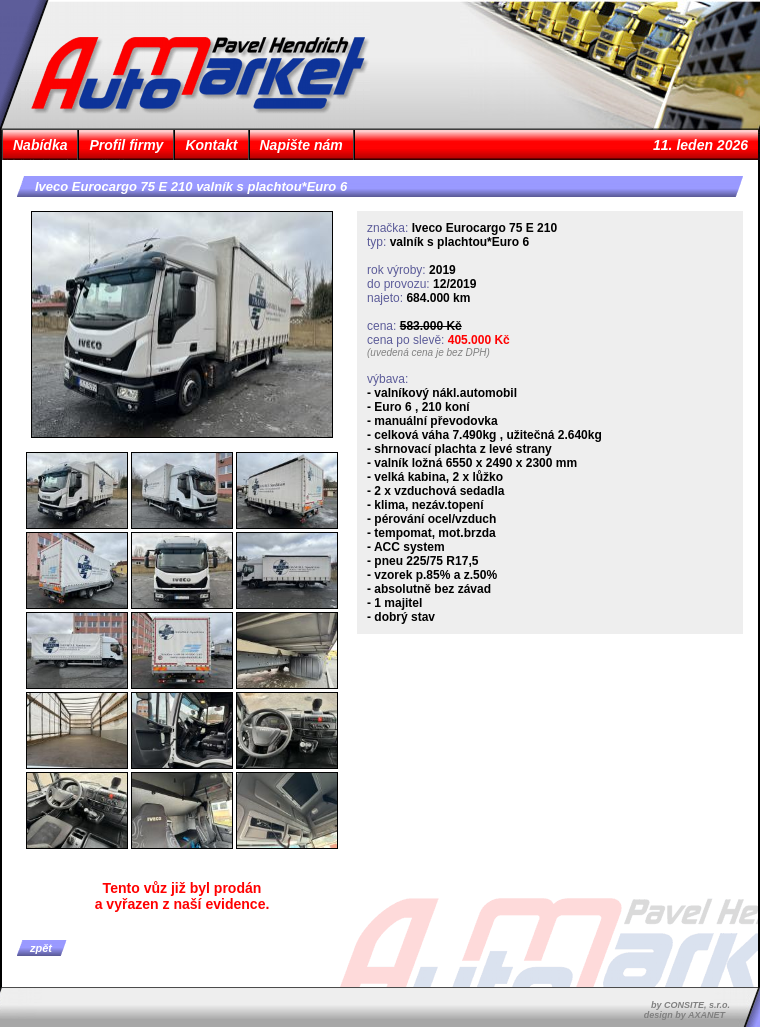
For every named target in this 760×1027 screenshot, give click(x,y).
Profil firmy (126, 145)
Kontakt (211, 145)
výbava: (387, 379)
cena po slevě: (405, 340)
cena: (381, 326)
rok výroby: (396, 270)
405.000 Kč (479, 340)
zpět (41, 948)
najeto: (385, 298)
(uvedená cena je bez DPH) (428, 352)
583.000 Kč (431, 326)
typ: (376, 242)
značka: (387, 228)
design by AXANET (684, 1015)
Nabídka (40, 145)
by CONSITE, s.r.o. (690, 1005)
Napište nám (301, 145)
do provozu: (398, 284)
